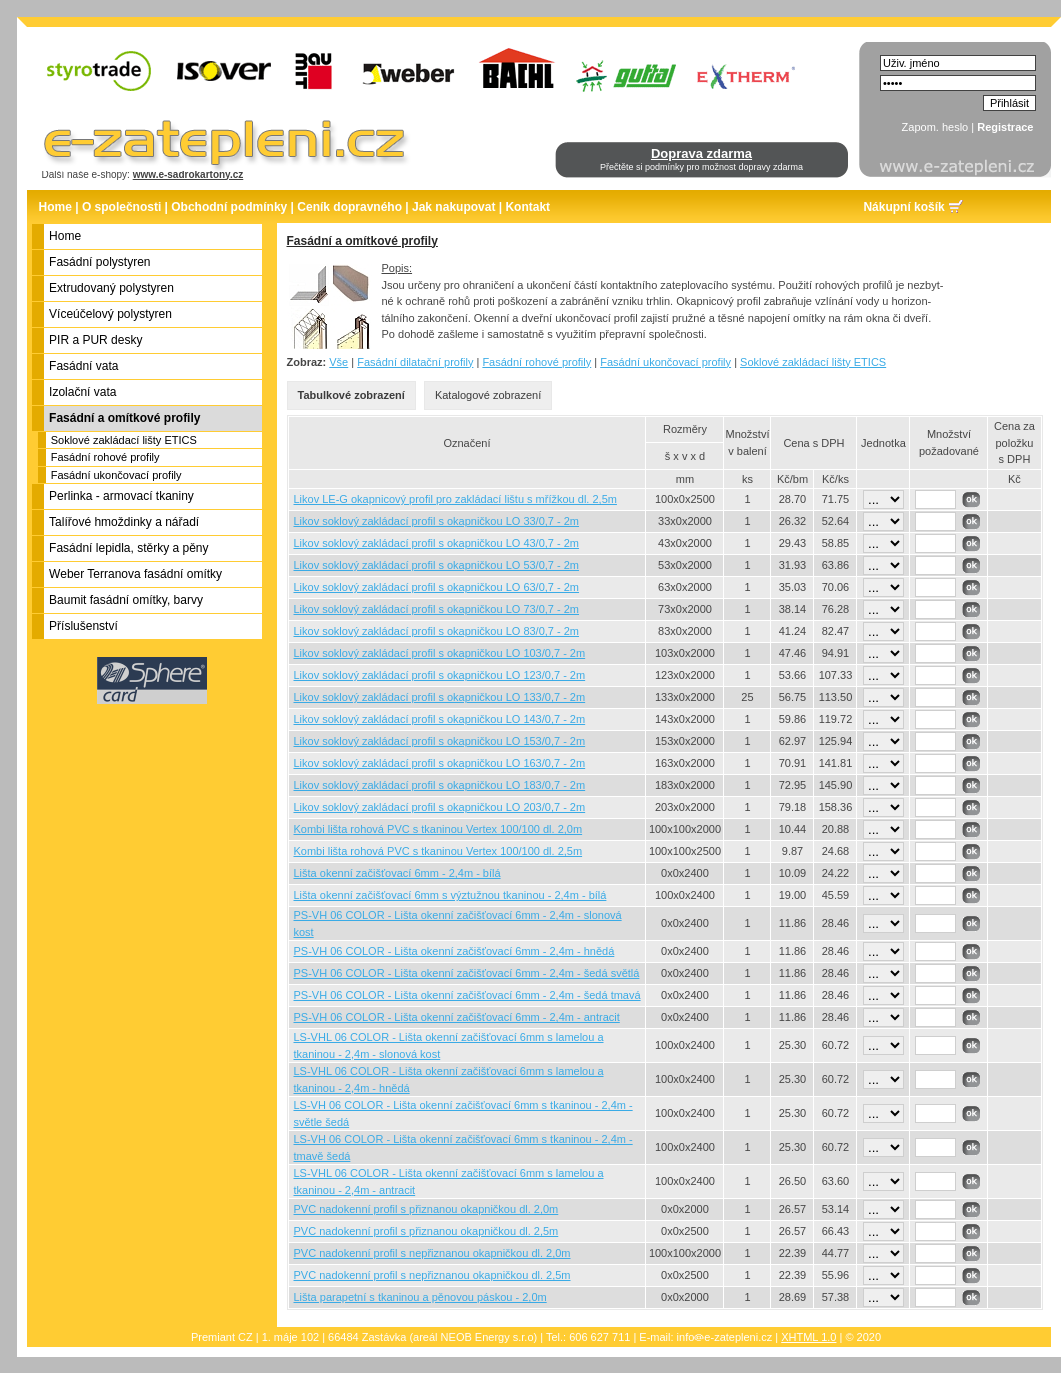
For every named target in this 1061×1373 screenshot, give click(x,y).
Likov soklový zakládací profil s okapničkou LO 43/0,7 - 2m (437, 543)
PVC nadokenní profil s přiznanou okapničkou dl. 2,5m (426, 1231)
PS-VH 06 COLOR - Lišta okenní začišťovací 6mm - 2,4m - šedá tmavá (467, 995)
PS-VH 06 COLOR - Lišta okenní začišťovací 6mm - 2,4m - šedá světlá (467, 973)
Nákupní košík (903, 207)
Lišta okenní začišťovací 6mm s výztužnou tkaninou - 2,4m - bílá (450, 895)
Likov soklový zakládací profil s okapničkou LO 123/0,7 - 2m (440, 675)
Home (55, 207)
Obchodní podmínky (229, 207)
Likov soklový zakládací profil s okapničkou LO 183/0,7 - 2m (440, 785)
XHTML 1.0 (808, 1337)
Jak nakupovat (453, 207)
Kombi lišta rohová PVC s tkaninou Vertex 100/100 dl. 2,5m (438, 851)
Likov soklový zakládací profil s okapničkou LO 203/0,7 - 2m (440, 807)
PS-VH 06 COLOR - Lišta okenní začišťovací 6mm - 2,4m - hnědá (454, 951)
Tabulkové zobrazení (351, 395)
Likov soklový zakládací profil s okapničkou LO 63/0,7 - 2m (437, 587)
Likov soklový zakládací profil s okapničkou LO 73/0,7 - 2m (437, 609)
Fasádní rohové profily (105, 457)
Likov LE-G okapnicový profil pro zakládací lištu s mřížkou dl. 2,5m (455, 499)
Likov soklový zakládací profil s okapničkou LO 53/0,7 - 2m (437, 565)
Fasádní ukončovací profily (116, 475)
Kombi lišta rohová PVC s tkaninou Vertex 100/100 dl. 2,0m (438, 829)
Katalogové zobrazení (488, 395)
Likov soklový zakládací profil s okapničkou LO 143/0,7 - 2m (440, 719)
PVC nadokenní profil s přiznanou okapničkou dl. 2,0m (426, 1209)
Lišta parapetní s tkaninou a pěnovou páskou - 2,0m (420, 1297)
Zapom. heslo (935, 127)
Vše (338, 362)
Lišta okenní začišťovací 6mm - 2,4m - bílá (397, 873)
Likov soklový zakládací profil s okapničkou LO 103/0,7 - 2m (440, 653)
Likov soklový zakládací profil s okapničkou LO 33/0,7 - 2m (437, 521)
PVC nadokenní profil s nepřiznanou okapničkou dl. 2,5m (432, 1275)
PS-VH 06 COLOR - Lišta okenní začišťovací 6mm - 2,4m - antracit (457, 1017)
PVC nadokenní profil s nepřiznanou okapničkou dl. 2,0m (432, 1253)
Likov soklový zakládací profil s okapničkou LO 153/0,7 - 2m (440, 741)
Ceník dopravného (349, 207)
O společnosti (121, 207)
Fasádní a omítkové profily (362, 241)
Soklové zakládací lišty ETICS (124, 440)
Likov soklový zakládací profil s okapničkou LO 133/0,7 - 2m (440, 697)
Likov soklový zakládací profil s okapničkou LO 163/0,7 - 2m (440, 763)
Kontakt (527, 207)
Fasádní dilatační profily (415, 362)
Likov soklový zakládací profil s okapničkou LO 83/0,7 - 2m (437, 631)
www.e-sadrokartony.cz (188, 174)
